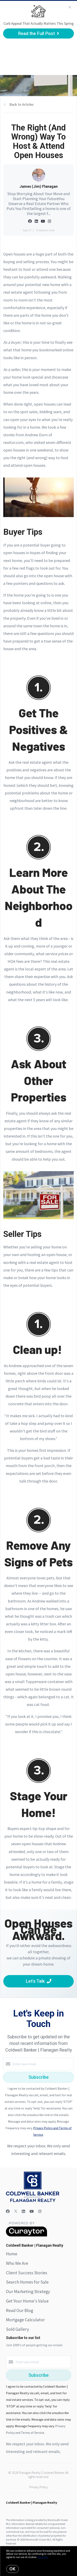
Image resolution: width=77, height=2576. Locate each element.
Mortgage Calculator (25, 2320)
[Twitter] (15, 2211)
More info (43, 2557)
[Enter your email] (42, 2064)
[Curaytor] (26, 2235)
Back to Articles (21, 104)
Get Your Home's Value (27, 2301)
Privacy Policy (38, 2487)
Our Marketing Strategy (28, 2291)
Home (11, 2254)
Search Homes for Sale (27, 2282)
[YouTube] (32, 2211)
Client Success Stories (26, 2273)
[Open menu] (71, 50)
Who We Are (17, 2263)
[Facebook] (8, 2211)
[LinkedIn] (23, 2211)
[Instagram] (39, 2211)
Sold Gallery (17, 2329)
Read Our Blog (19, 2310)
